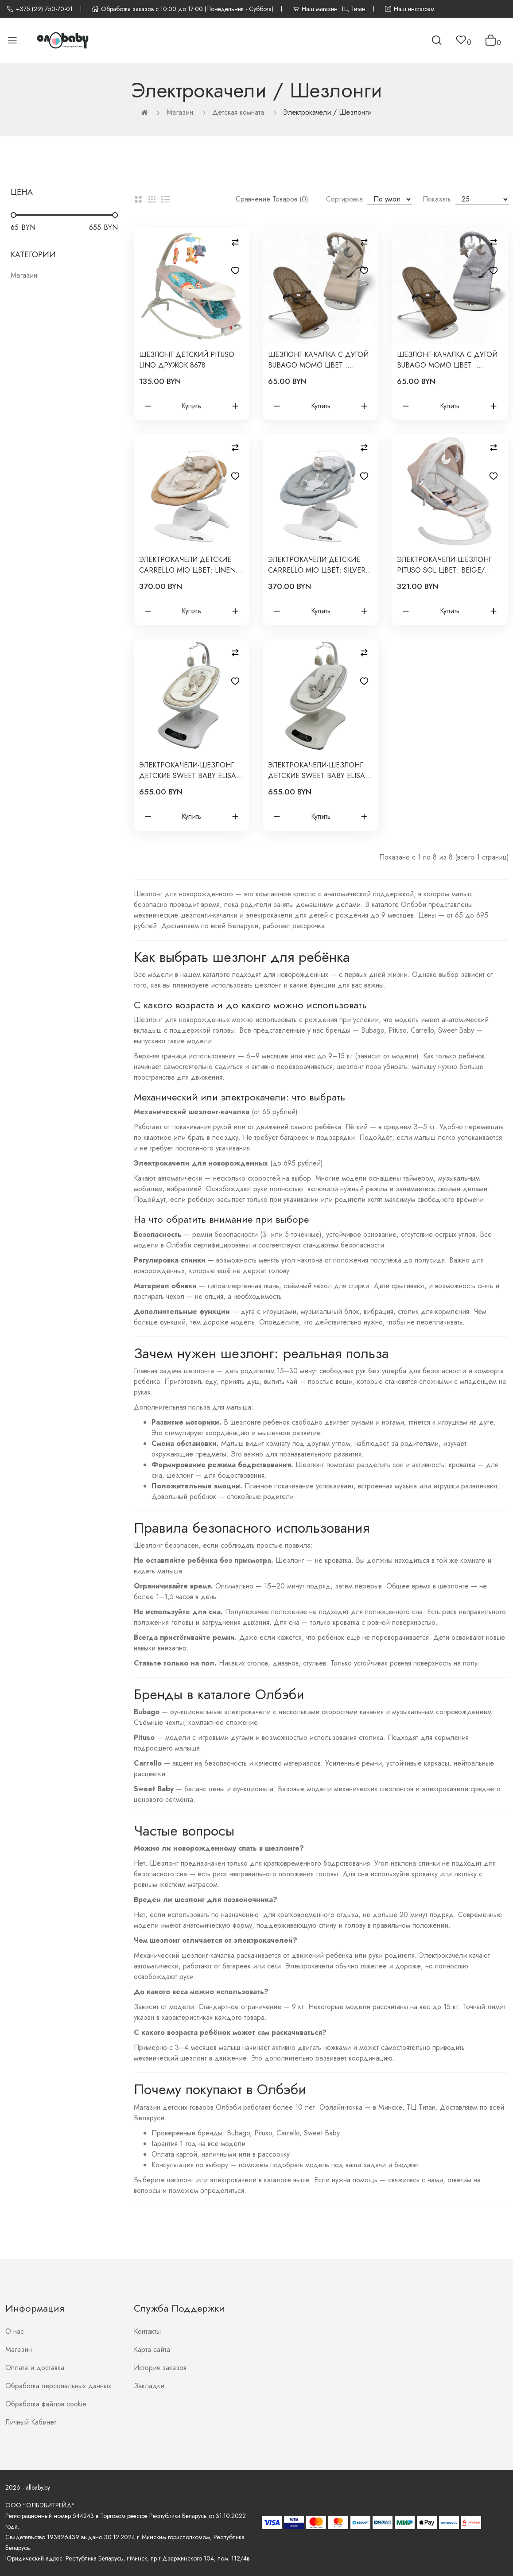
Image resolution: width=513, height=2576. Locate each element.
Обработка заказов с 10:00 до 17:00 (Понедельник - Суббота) (182, 9)
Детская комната (238, 112)
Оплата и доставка (34, 2368)
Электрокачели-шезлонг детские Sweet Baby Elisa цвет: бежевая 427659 (187, 770)
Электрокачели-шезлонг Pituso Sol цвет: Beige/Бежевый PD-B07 (444, 565)
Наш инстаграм (410, 9)
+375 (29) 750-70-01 (40, 9)
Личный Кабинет (30, 2422)
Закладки (149, 2386)
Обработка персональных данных (58, 2386)
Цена (22, 192)
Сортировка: (345, 199)
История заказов (160, 2368)
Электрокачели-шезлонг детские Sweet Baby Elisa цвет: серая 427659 (316, 770)
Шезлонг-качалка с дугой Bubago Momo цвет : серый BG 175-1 (447, 360)
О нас (14, 2331)
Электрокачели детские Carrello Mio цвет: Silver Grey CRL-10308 (316, 565)
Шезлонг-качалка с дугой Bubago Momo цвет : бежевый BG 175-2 (318, 360)
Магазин (180, 112)
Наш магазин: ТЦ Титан (328, 9)
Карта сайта (152, 2349)
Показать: (438, 199)
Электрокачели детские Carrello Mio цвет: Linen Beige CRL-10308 (187, 565)
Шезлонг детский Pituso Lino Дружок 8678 (186, 359)
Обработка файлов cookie (45, 2404)
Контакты (147, 2331)
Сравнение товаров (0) (272, 199)
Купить (191, 406)
